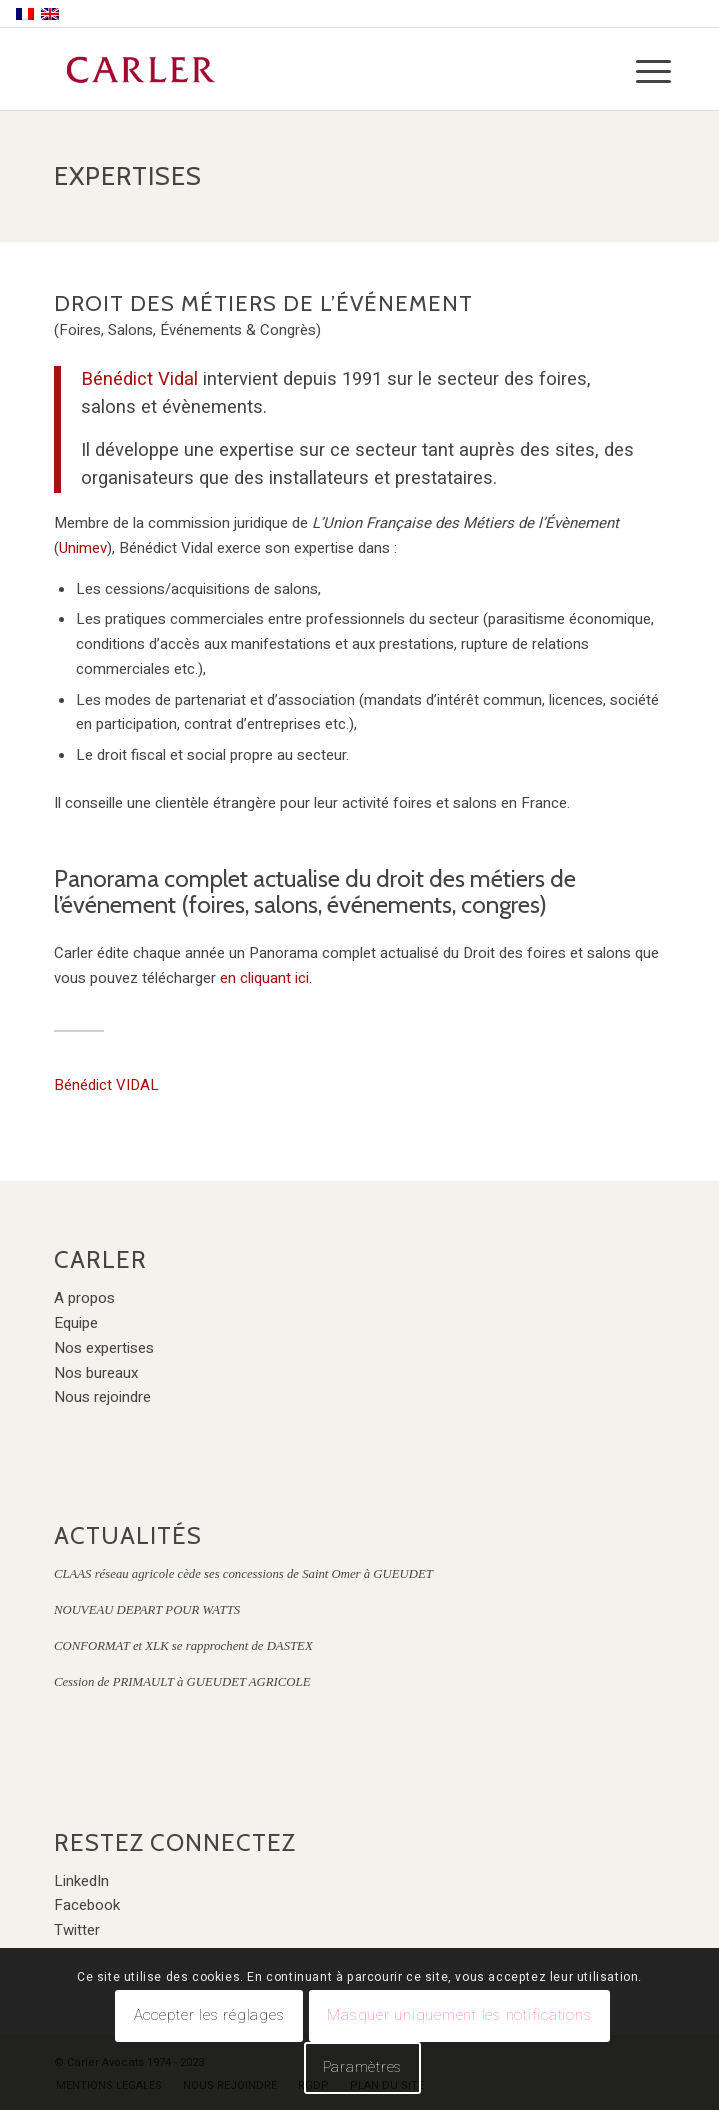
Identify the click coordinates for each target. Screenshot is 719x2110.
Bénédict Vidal (139, 379)
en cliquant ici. (266, 978)
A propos (84, 1298)
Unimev (83, 548)
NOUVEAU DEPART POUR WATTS (147, 1610)
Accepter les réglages (209, 2015)
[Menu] (638, 72)
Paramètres (363, 2067)
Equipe (76, 1323)
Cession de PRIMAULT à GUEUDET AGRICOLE (182, 1682)
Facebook (87, 1905)
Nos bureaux (96, 1373)
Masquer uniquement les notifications (459, 2015)
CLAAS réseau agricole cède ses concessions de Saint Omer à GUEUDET (243, 1574)
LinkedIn (81, 1881)
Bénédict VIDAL (106, 1085)
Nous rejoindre (102, 1397)
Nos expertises (104, 1348)
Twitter (77, 1930)
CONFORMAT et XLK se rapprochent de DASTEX (183, 1646)
